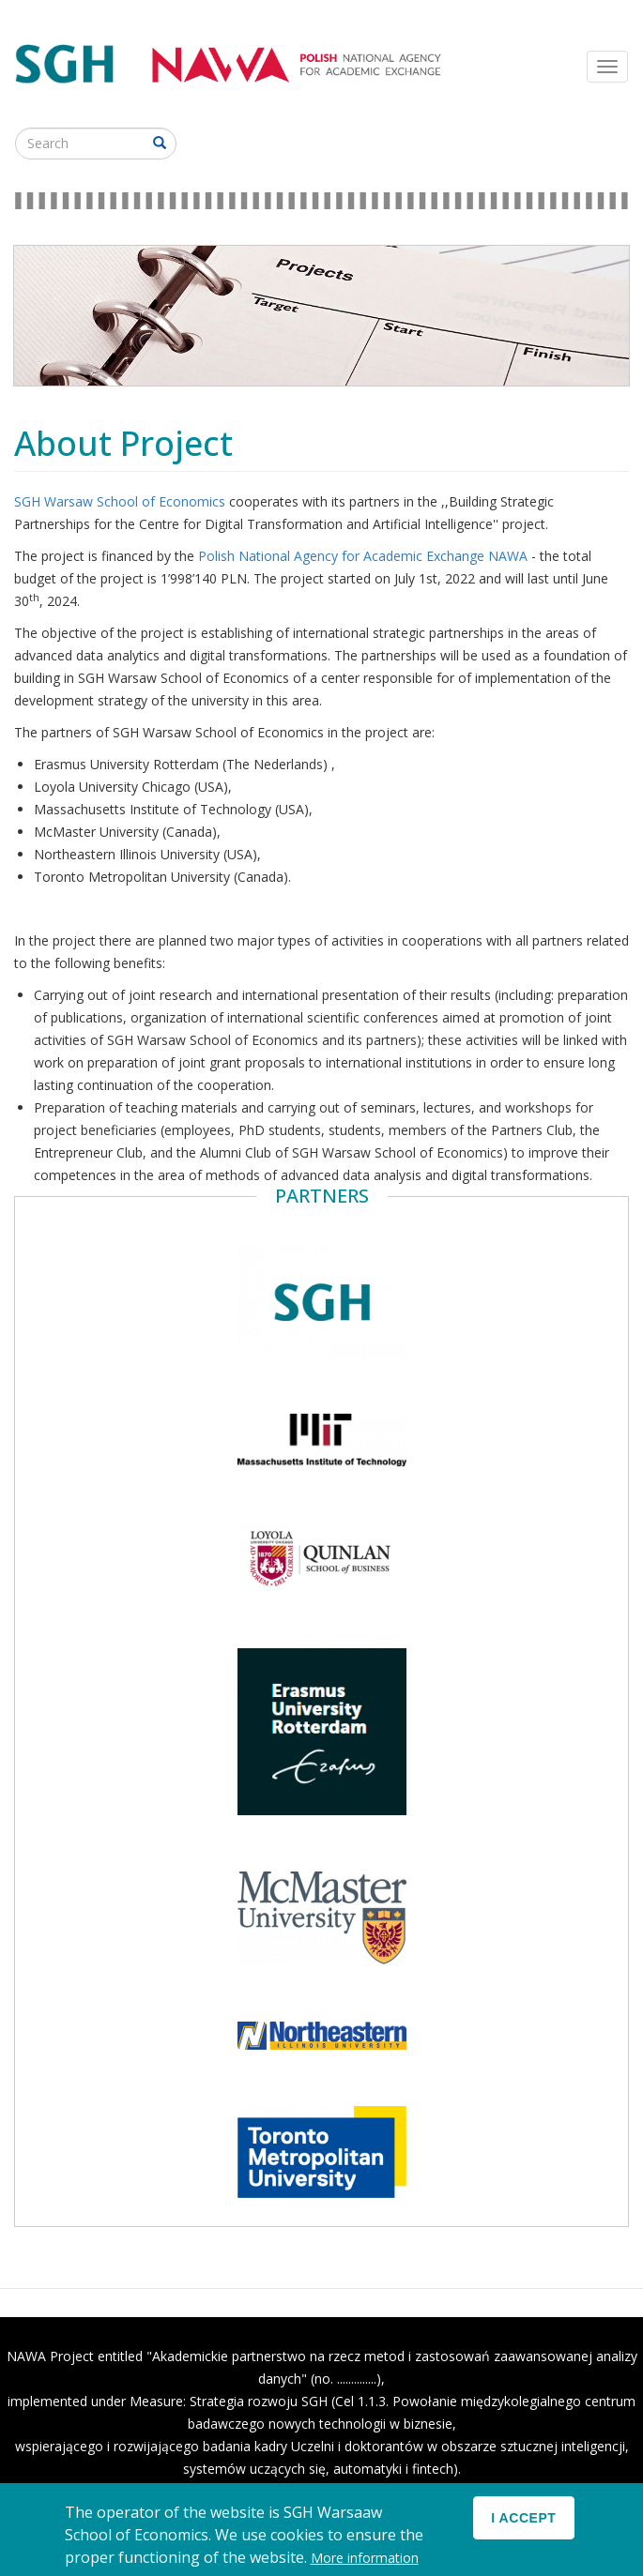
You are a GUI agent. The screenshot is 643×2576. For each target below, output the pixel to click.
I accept (523, 2527)
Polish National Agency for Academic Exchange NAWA (364, 556)
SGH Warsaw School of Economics (121, 501)
